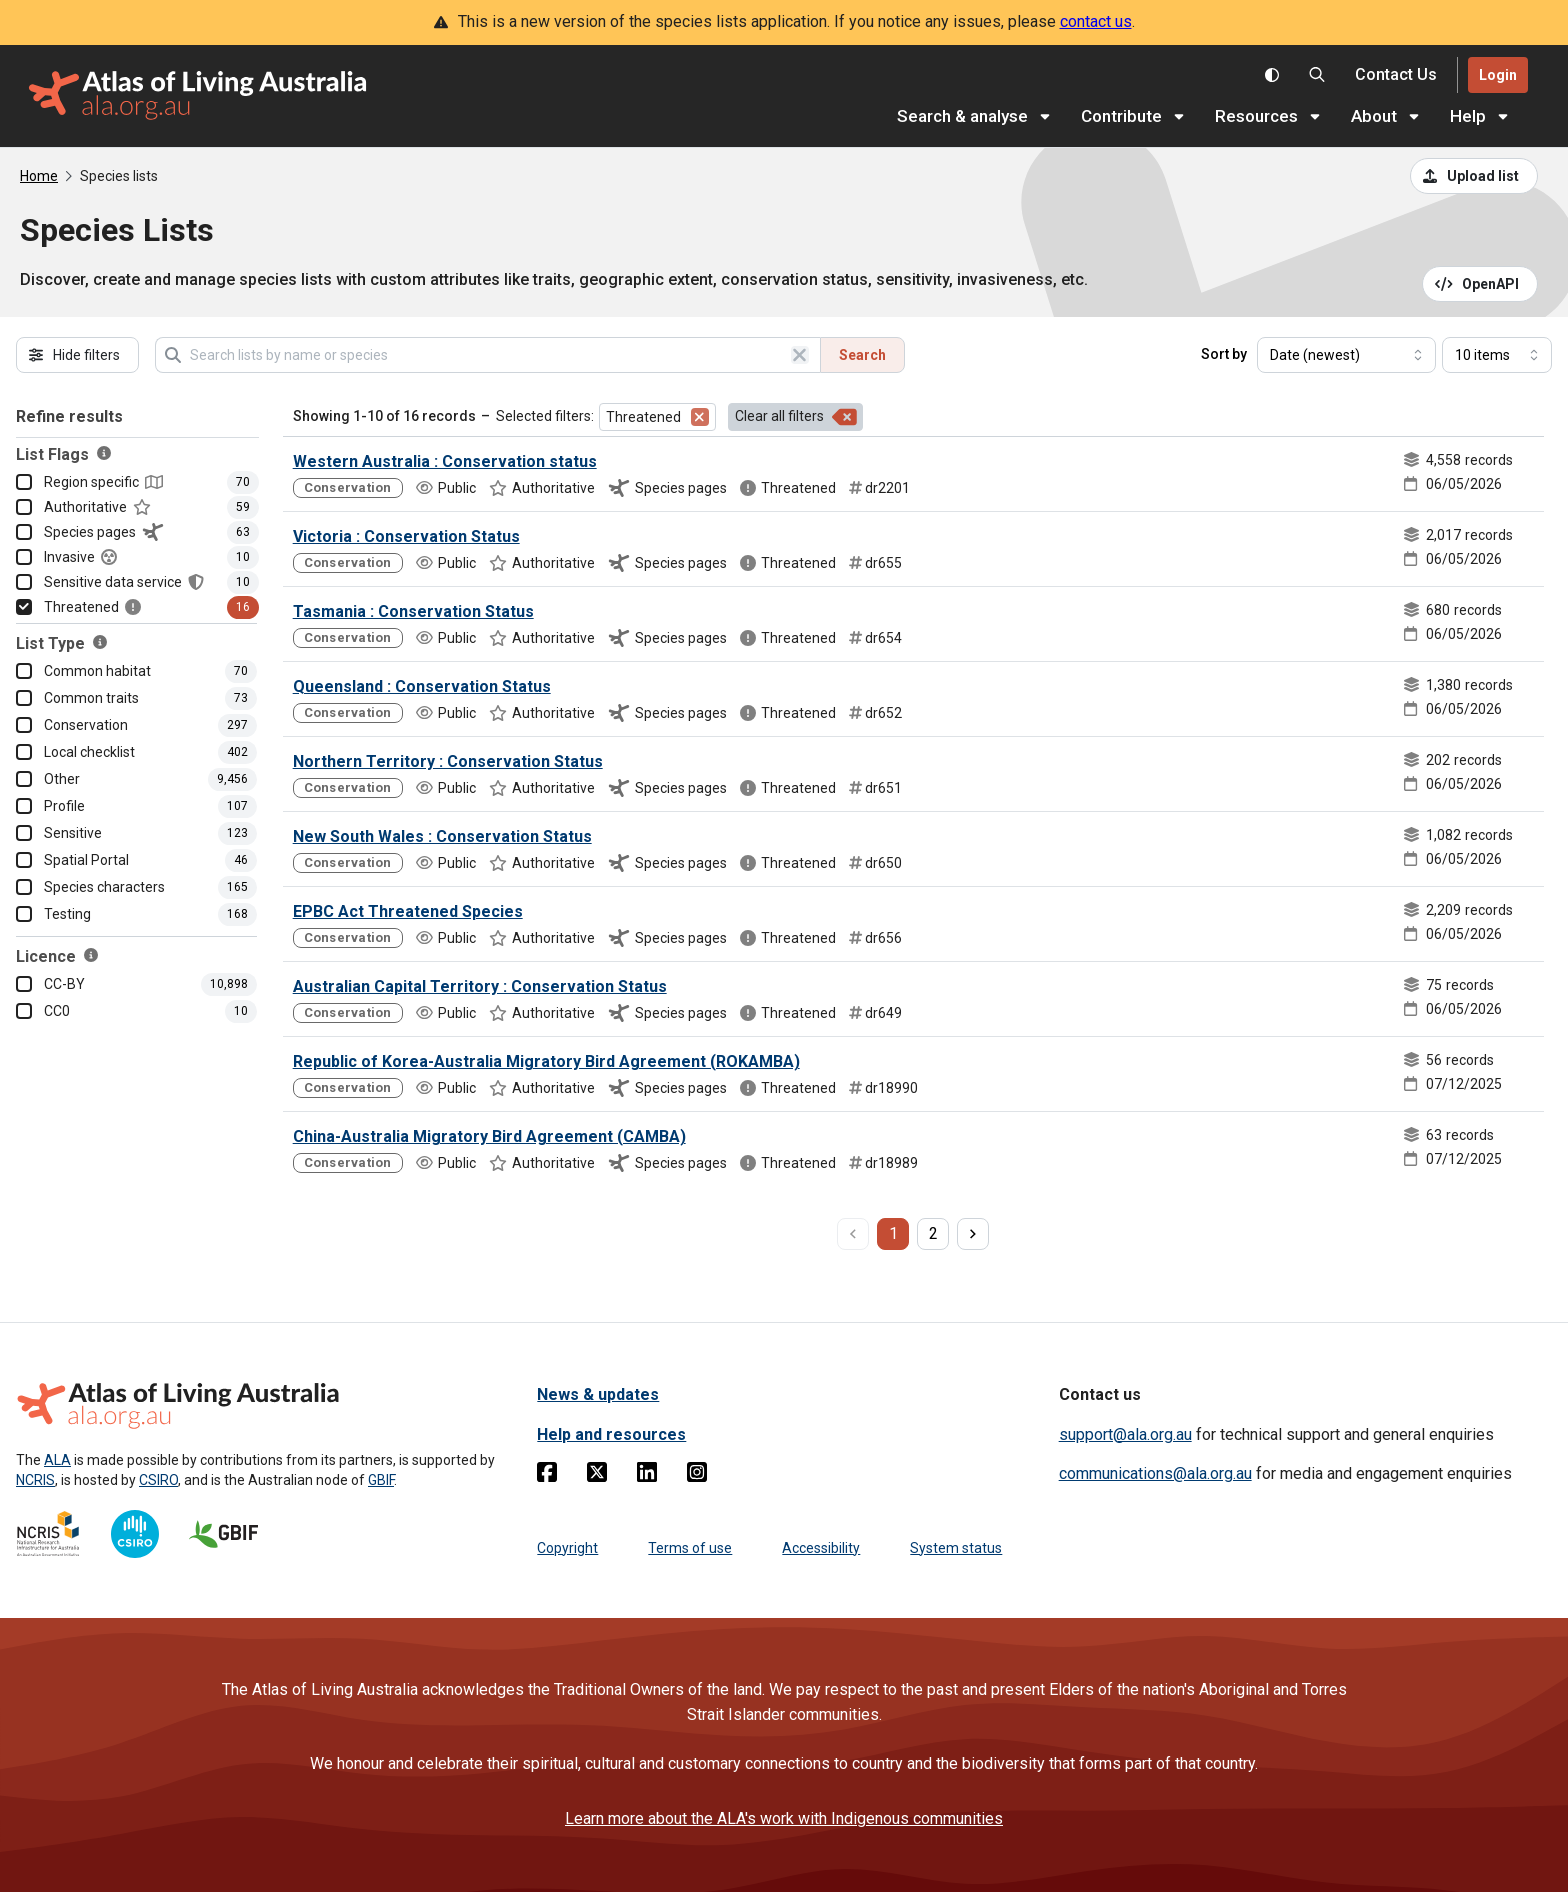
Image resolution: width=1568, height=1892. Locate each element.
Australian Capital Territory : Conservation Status (480, 986)
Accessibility (821, 1548)
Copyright (567, 1548)
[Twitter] (597, 1476)
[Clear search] (800, 355)
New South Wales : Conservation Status (442, 836)
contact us (1096, 21)
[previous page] (853, 1234)
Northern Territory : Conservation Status (448, 761)
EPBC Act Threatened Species (408, 911)
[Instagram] (697, 1476)
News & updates (598, 1394)
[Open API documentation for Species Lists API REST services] (1480, 284)
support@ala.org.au (1125, 1434)
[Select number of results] (1497, 355)
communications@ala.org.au (1155, 1473)
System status (956, 1548)
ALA (57, 1460)
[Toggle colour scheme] (1272, 75)
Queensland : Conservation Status (422, 686)
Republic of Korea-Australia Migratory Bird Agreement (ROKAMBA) (546, 1061)
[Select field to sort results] (1346, 355)
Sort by (1224, 354)
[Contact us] (1396, 75)
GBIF (381, 1480)
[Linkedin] (647, 1476)
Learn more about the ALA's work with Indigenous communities (784, 1818)
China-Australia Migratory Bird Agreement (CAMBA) (489, 1136)
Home (39, 176)
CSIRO (158, 1480)
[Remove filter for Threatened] (700, 417)
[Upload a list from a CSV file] (1474, 176)
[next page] (973, 1234)
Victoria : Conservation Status (406, 536)
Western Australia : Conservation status (445, 461)
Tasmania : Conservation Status (413, 611)
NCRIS (35, 1480)
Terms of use (690, 1548)
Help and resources (611, 1434)
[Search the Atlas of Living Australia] (1317, 75)
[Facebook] (547, 1476)
